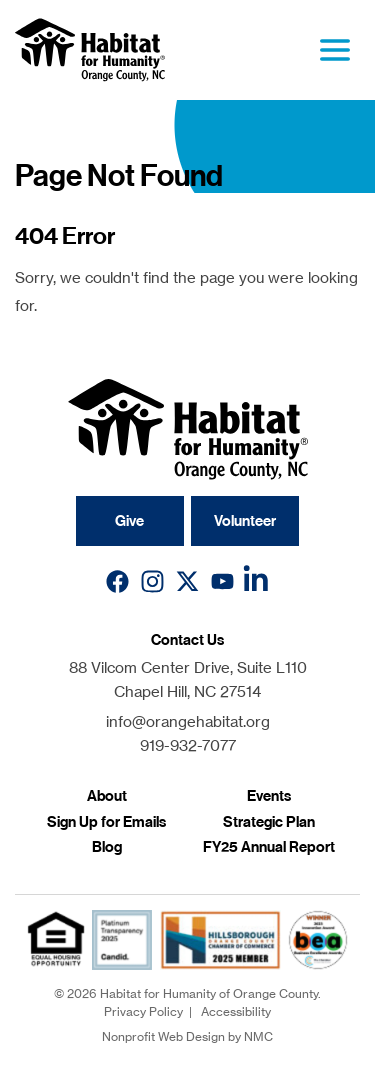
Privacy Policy (143, 1011)
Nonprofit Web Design (163, 1036)
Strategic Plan (269, 822)
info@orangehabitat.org (188, 721)
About (107, 796)
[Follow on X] (187, 581)
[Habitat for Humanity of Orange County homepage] (90, 50)
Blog (107, 847)
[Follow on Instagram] (152, 581)
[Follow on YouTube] (222, 581)
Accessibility (236, 1011)
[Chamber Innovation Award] (318, 940)
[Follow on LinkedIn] (257, 582)
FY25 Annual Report (269, 847)
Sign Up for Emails (106, 822)
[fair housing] (56, 939)
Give (129, 521)
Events (269, 796)
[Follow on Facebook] (117, 581)
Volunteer (245, 521)
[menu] (335, 50)
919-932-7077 (188, 745)
